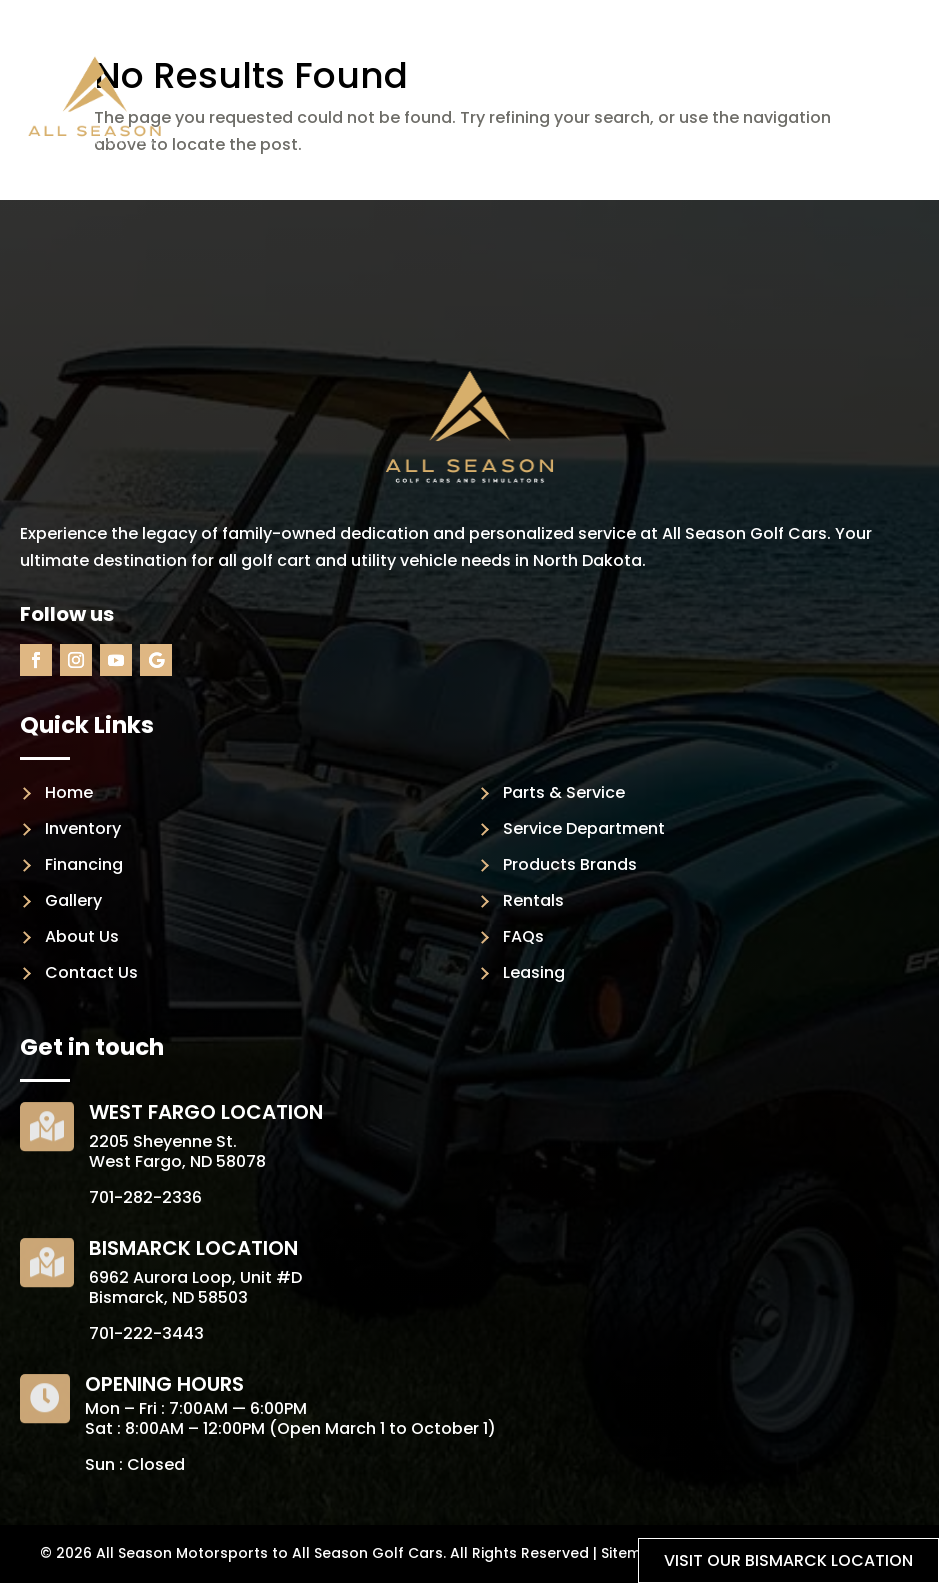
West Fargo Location (206, 1112)
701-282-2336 (145, 1197)
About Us (82, 936)
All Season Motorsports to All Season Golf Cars (269, 1553)
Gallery (73, 900)
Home (69, 792)
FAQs (523, 936)
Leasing (534, 972)
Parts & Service (564, 792)
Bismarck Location (193, 1248)
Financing (84, 864)
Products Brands (570, 864)
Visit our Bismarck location (788, 1560)
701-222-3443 (146, 1333)
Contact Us (91, 972)
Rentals (533, 900)
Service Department (584, 828)
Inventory (83, 828)
